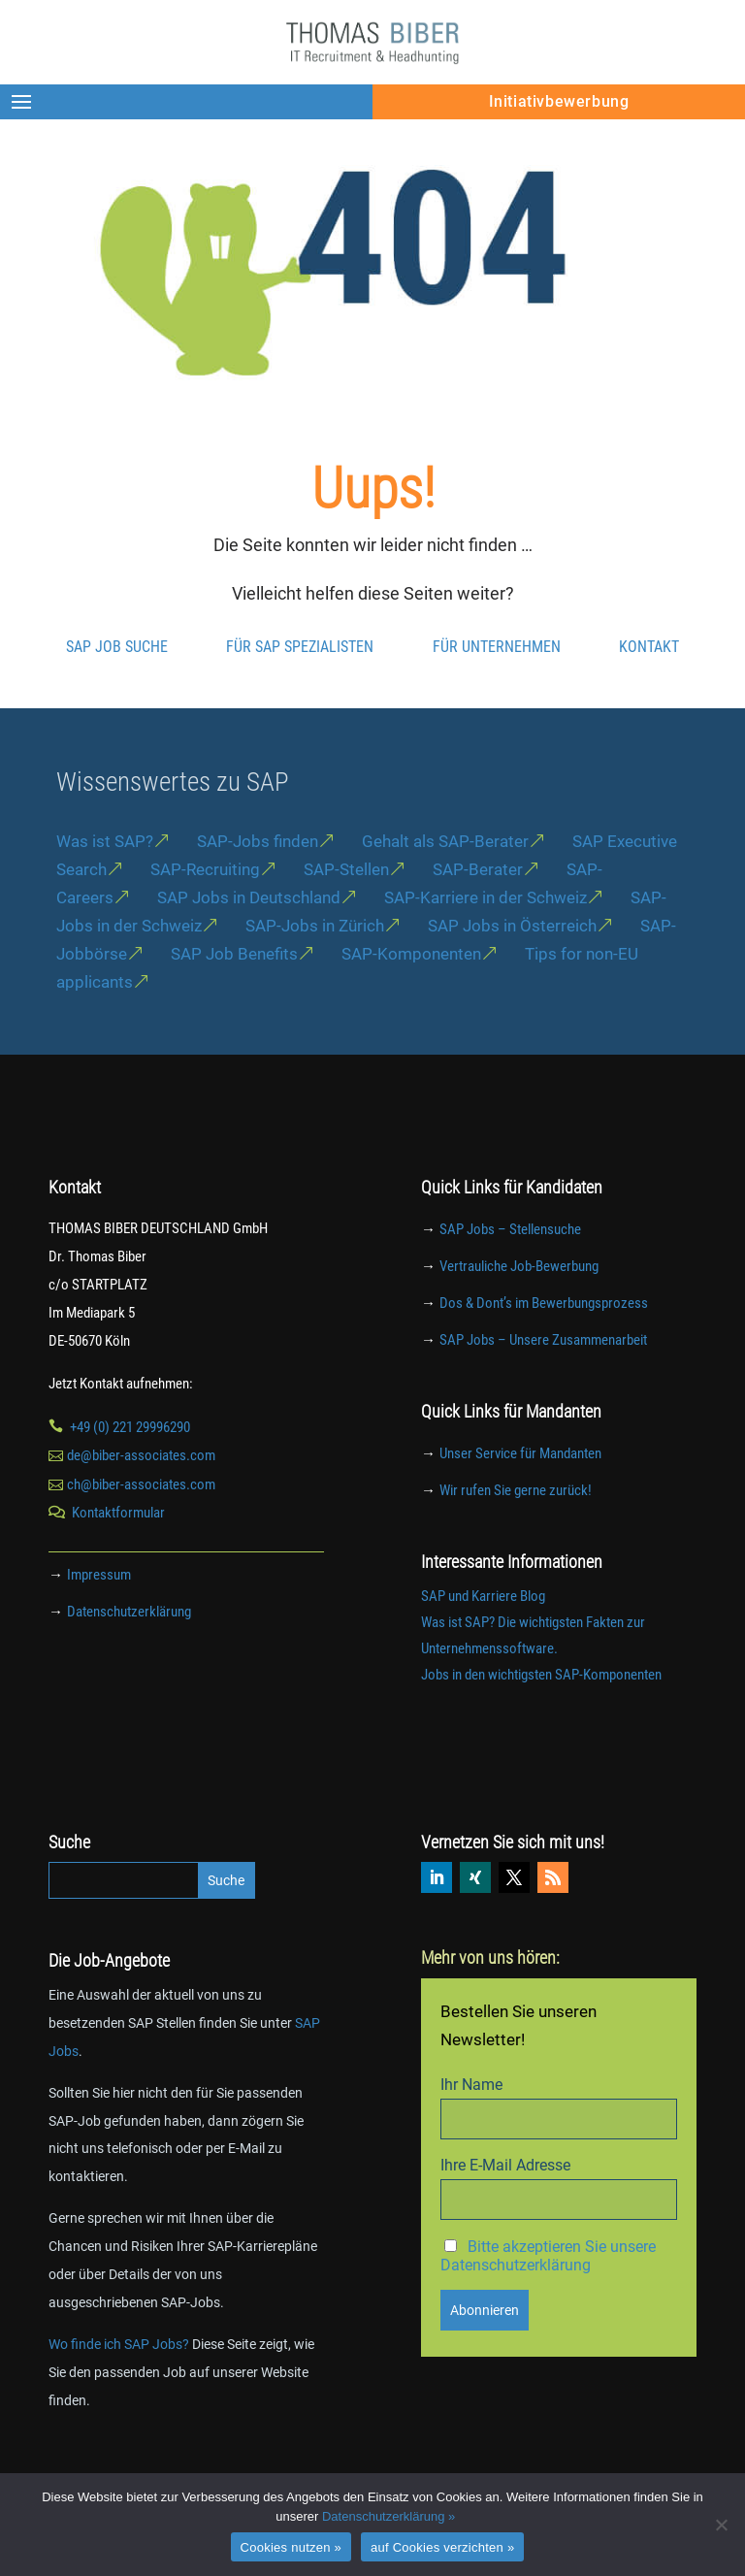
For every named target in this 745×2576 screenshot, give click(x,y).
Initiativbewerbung (558, 101)
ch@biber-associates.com (141, 1525)
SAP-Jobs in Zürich (314, 965)
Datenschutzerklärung (129, 1651)
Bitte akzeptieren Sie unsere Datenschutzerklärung (548, 2295)
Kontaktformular (118, 1553)
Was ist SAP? (104, 882)
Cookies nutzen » (291, 2547)
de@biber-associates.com (141, 1496)
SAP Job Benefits (234, 993)
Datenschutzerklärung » (388, 2516)
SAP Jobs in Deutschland (248, 937)
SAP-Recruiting (205, 910)
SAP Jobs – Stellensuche (510, 1270)
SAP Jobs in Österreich (512, 965)
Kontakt (649, 686)
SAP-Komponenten (411, 993)
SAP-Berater (478, 910)
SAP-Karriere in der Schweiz (485, 937)
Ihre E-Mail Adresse (505, 2205)
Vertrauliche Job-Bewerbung (519, 1307)
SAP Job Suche (117, 686)
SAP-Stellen (346, 910)
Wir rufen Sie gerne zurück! (515, 1531)
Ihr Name (471, 2124)
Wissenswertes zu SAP (172, 821)
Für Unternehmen (497, 686)
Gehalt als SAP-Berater (445, 882)
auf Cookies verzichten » (442, 2547)
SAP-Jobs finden (257, 882)
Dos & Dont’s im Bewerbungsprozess (543, 1343)
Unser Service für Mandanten (520, 1494)
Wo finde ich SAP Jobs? (119, 2384)
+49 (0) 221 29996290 (130, 1467)
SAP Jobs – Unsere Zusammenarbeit (543, 1379)
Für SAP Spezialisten (299, 686)
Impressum (99, 1615)
